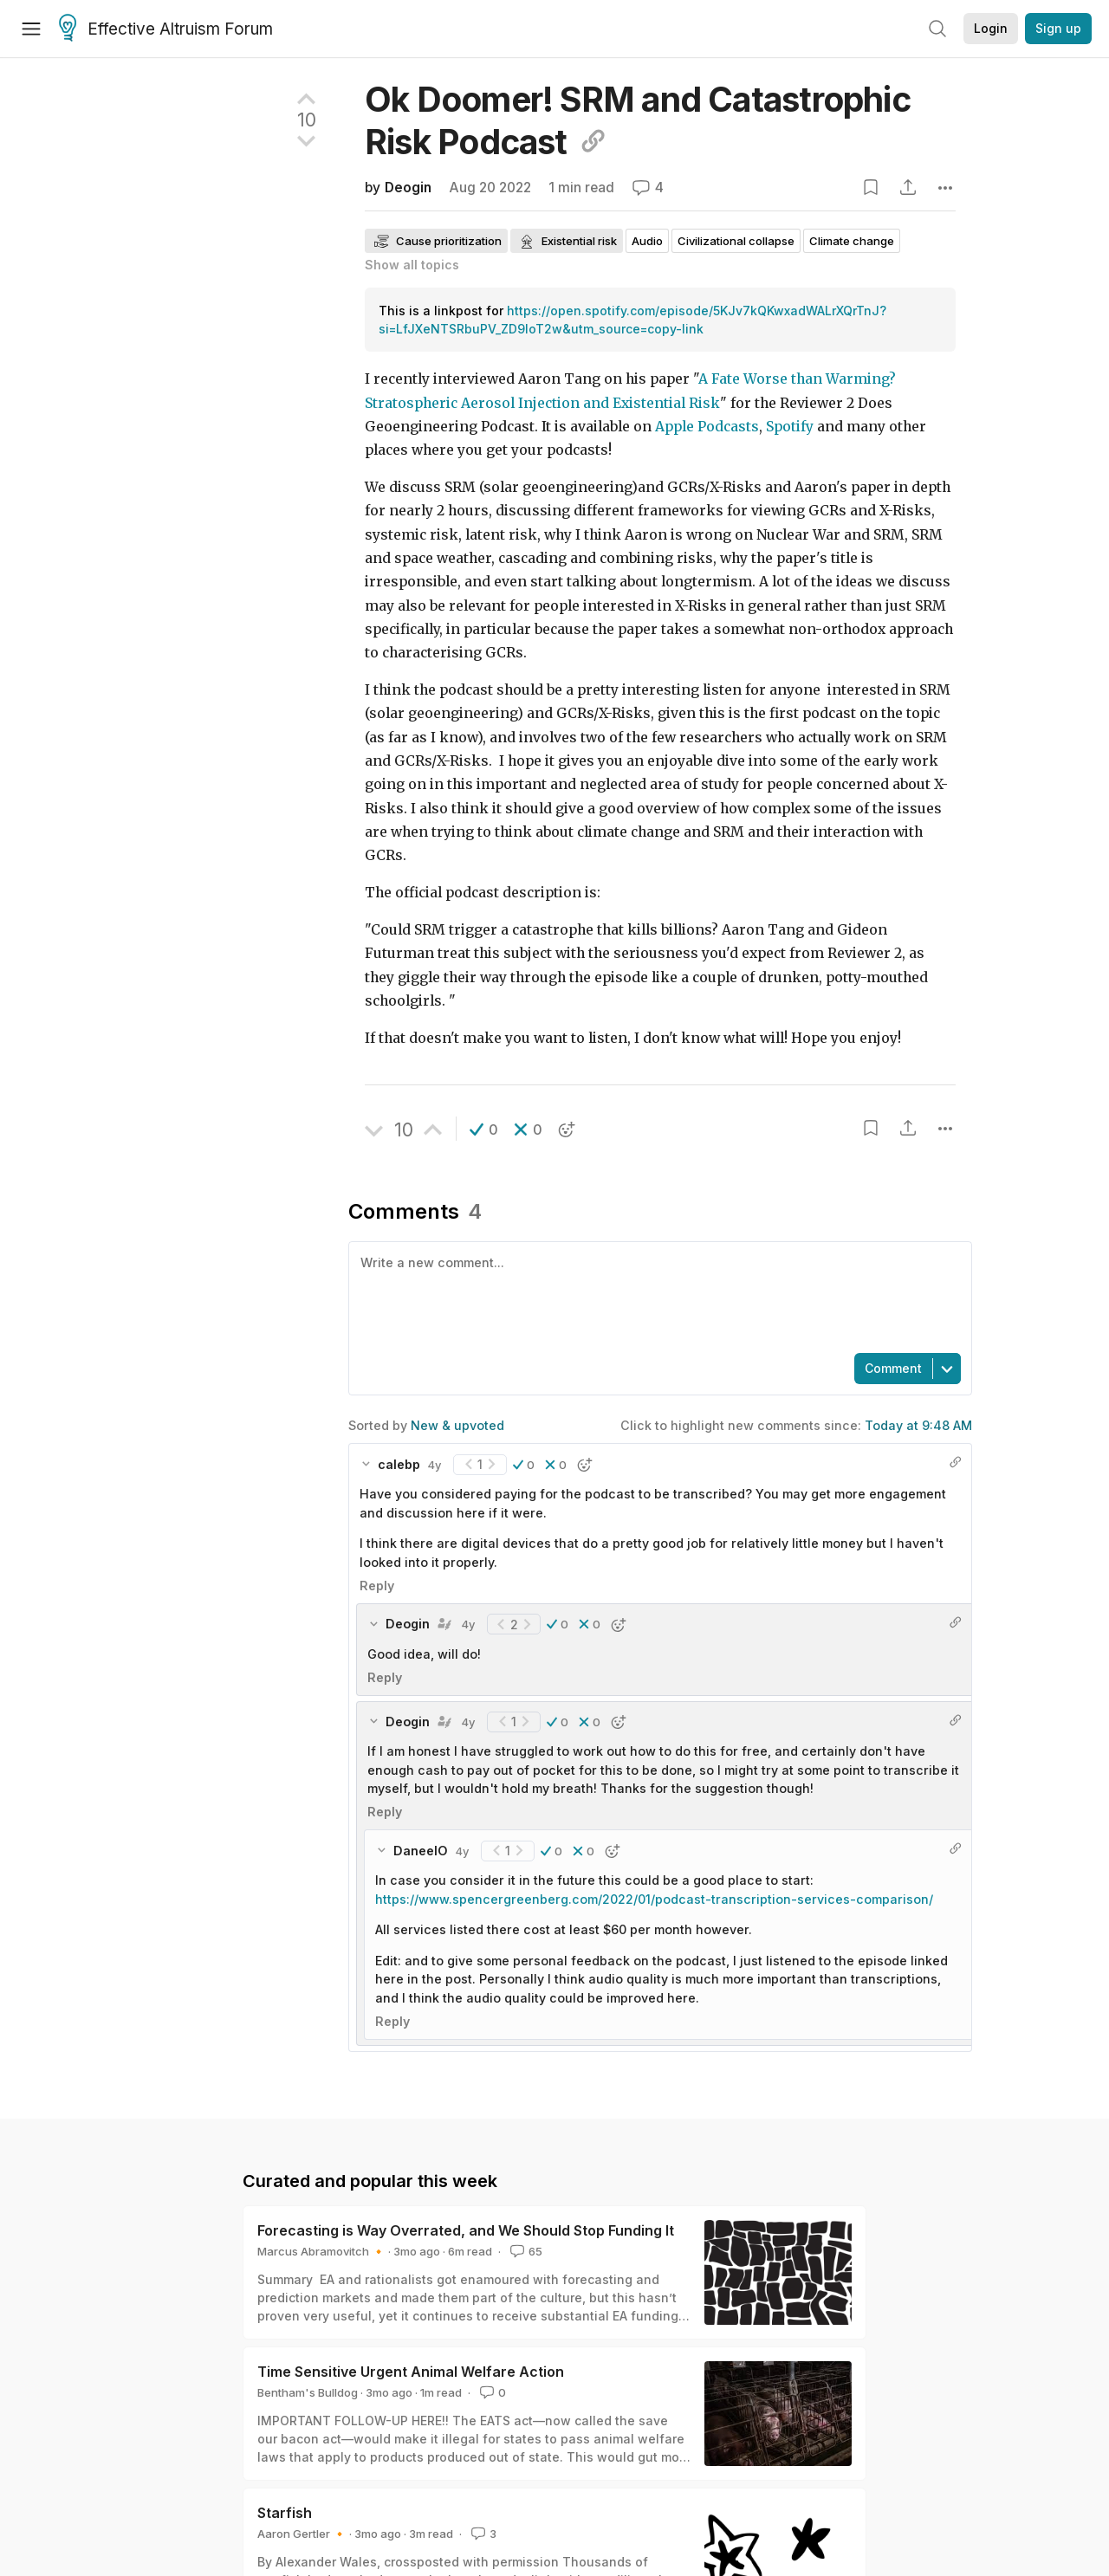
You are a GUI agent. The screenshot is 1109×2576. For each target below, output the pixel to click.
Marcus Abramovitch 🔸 (321, 2251)
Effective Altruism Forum (166, 29)
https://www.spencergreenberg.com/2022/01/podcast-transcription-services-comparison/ (654, 1899)
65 (524, 2251)
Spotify (790, 426)
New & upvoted (457, 1425)
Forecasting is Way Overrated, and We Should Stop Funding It (465, 2230)
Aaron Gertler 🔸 (302, 2533)
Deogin (408, 187)
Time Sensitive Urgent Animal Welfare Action (410, 2371)
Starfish (284, 2512)
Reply (377, 1585)
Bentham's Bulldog (307, 2392)
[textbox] (657, 1295)
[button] (484, 1129)
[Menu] (31, 28)
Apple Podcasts (707, 426)
